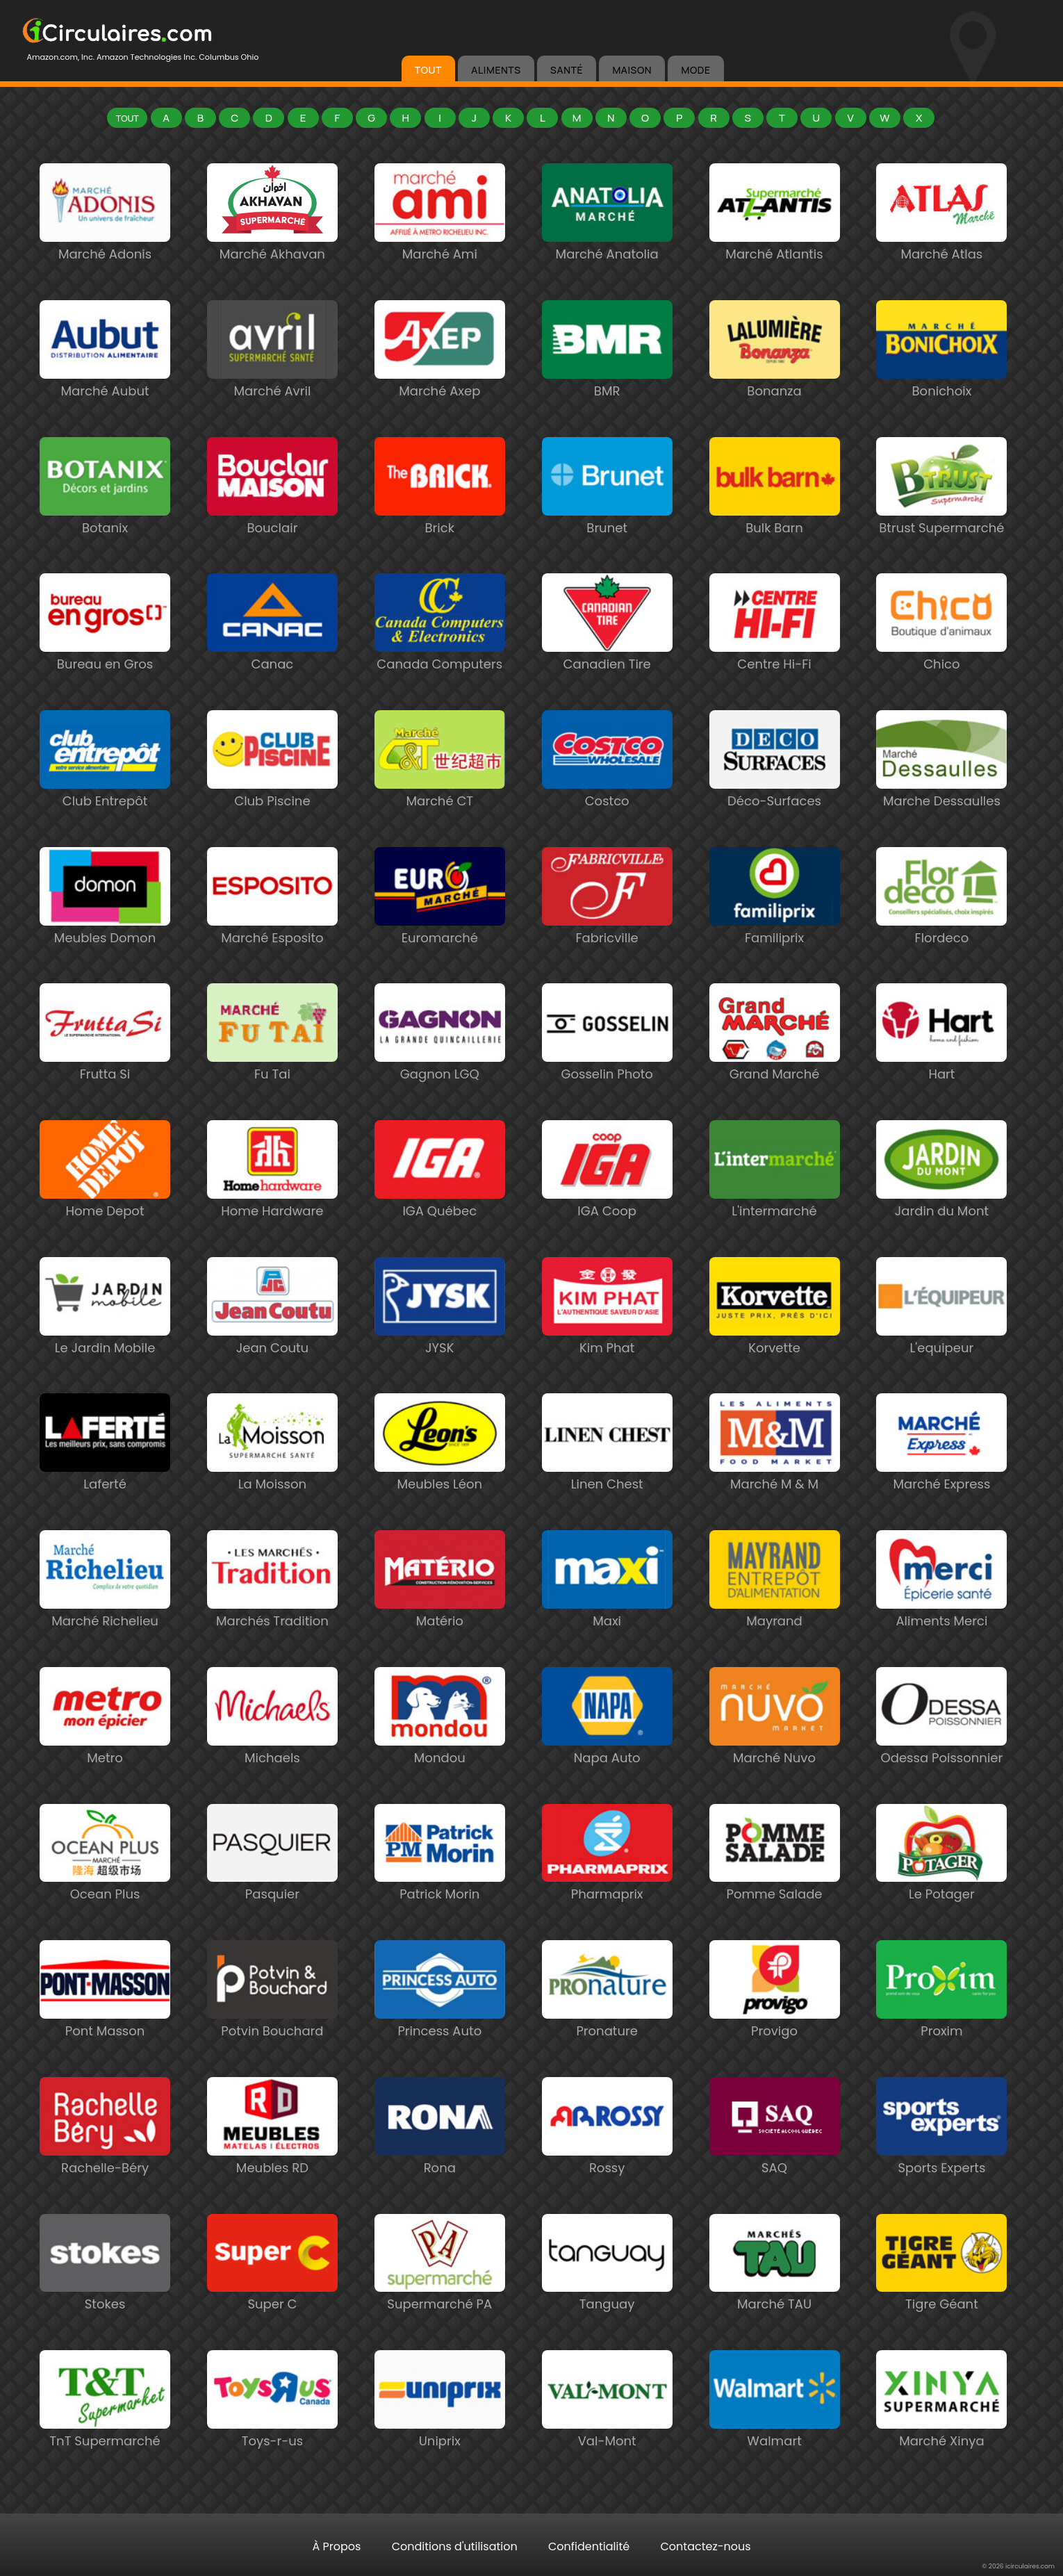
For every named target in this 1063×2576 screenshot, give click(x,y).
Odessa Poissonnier (941, 1750)
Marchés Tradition (272, 1614)
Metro (105, 1750)
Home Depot (105, 1204)
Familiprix (774, 930)
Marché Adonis (105, 247)
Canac (272, 657)
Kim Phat (607, 1340)
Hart (941, 1067)
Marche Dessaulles (941, 794)
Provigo (774, 2024)
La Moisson (272, 1477)
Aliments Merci (941, 1614)
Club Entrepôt (105, 794)
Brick (439, 520)
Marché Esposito (272, 930)
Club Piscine (272, 794)
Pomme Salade (774, 1887)
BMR (607, 384)
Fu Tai (272, 1067)
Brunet (607, 520)
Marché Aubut (105, 384)
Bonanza (774, 384)
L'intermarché (774, 1204)
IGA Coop (607, 1204)
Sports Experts (941, 2160)
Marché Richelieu (105, 1614)
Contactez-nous (705, 2546)
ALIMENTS (495, 69)
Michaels (272, 1750)
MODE (695, 69)
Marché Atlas (941, 247)
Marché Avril (272, 384)
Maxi (607, 1614)
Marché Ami (439, 247)
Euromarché (439, 930)
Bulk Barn (774, 520)
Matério (439, 1614)
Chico (941, 657)
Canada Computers (439, 657)
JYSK (439, 1340)
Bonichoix (941, 384)
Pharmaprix (607, 1887)
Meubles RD (272, 2160)
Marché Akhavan (272, 247)
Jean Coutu (272, 1340)
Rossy (607, 2160)
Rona (439, 2160)
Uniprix (439, 2434)
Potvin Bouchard (272, 2024)
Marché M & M (774, 1477)
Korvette (774, 1340)
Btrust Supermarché (941, 520)
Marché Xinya (941, 2434)
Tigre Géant (941, 2297)
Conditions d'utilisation (455, 2546)
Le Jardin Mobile (105, 1340)
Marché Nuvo (774, 1750)
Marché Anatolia (607, 247)
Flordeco (941, 930)
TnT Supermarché (105, 2434)
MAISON (632, 69)
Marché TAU (774, 2297)
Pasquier (272, 1887)
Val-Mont (607, 2434)
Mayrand (774, 1614)
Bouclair (272, 520)
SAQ (774, 2160)
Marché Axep (439, 384)
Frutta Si (105, 1067)
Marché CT (439, 794)
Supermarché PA (439, 2297)
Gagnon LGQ (439, 1067)
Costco (607, 794)
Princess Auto (439, 2024)
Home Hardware (272, 1204)
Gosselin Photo (607, 1067)
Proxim (941, 2024)
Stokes (105, 2297)
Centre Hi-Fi (774, 657)
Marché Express (941, 1477)
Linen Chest (607, 1477)
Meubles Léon (439, 1477)
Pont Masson (105, 2024)
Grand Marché (774, 1067)
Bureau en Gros (105, 657)
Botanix (105, 520)
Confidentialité (588, 2546)
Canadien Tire (607, 657)
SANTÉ (566, 69)
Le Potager (941, 1887)
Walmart (774, 2434)
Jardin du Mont (941, 1204)
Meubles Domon (105, 930)
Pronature (607, 2024)
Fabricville (607, 930)
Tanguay (607, 2297)
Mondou (439, 1750)
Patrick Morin (439, 1887)
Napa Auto (607, 1750)
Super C (272, 2297)
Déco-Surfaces (774, 794)
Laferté (105, 1477)
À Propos (336, 2546)
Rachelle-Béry (105, 2160)
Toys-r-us (272, 2434)
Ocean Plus (105, 1887)
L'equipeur (941, 1340)
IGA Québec (439, 1204)
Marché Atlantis (774, 247)
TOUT (428, 69)
